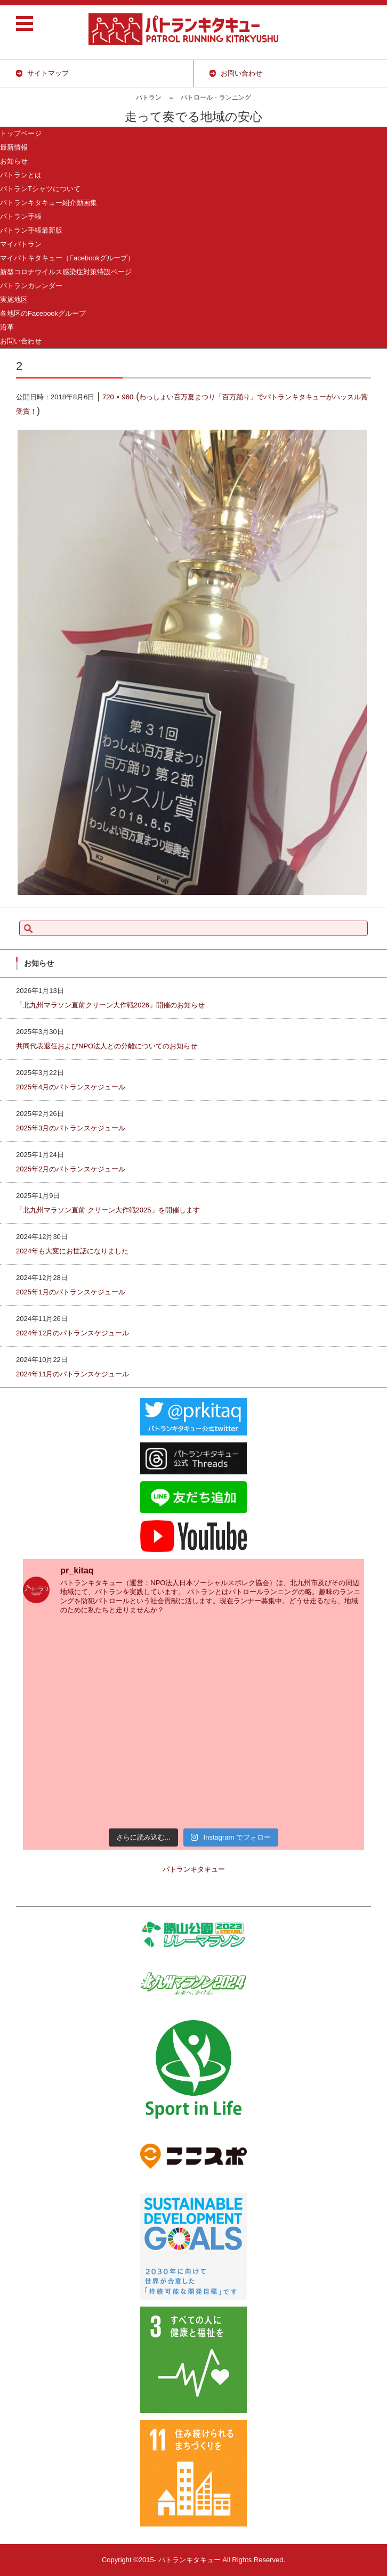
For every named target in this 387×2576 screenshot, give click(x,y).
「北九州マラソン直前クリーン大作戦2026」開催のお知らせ (110, 1005)
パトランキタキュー (194, 1869)
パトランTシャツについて (40, 189)
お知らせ (14, 161)
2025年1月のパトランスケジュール (70, 1292)
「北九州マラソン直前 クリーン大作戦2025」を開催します (108, 1210)
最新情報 (14, 147)
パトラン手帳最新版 (31, 230)
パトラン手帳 (21, 216)
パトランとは (21, 175)
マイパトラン (21, 244)
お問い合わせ (21, 341)
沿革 (7, 327)
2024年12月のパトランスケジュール (72, 1333)
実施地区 (14, 299)
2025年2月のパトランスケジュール (70, 1169)
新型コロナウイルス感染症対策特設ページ (66, 272)
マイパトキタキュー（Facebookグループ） (67, 258)
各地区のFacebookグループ (43, 313)
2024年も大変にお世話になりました (72, 1251)
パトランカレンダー (31, 286)
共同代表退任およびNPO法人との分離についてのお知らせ (106, 1046)
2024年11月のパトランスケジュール (72, 1374)
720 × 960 (117, 397)
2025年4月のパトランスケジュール (70, 1087)
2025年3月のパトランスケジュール (70, 1128)
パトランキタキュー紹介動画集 (48, 203)
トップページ (21, 133)
